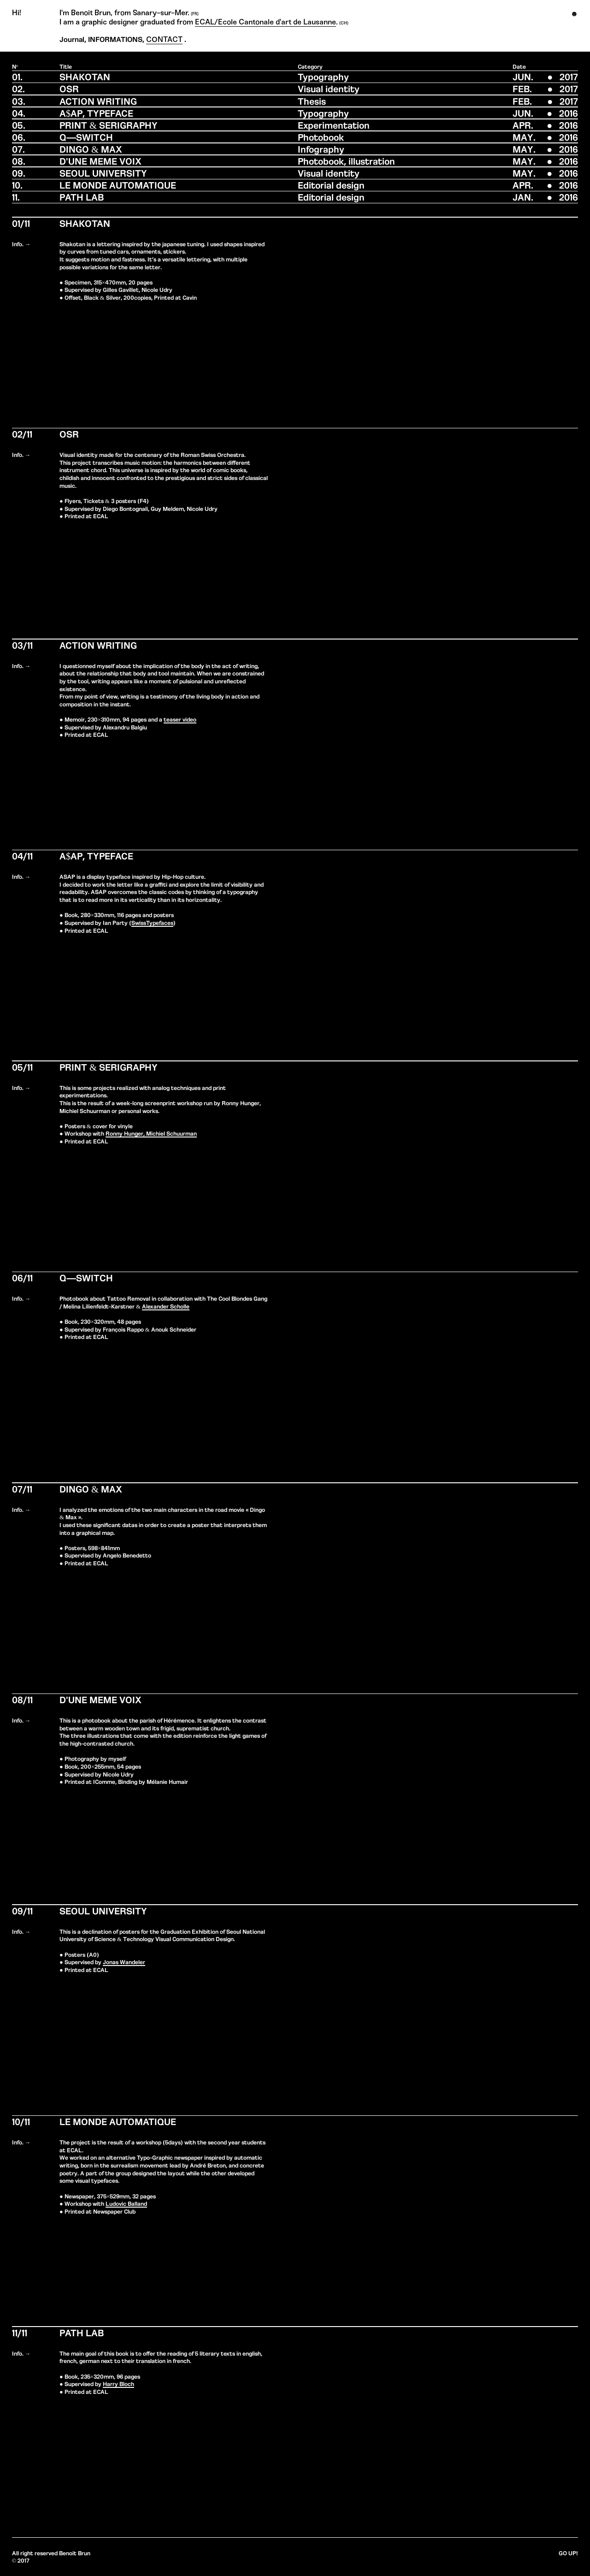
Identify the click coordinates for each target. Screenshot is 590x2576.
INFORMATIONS (115, 39)
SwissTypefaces (152, 922)
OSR (69, 88)
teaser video (180, 719)
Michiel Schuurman (171, 1133)
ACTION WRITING (98, 101)
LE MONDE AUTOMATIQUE (117, 184)
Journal (71, 39)
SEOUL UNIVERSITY (103, 172)
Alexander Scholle (165, 1306)
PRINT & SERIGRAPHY (108, 124)
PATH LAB (81, 196)
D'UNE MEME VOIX (100, 160)
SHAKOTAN (84, 76)
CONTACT (164, 39)
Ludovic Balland (126, 2203)
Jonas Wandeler (124, 1961)
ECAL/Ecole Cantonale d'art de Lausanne (265, 22)
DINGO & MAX (90, 148)
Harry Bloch (118, 2383)
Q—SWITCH (86, 136)
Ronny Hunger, (125, 1133)
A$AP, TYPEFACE (96, 112)
